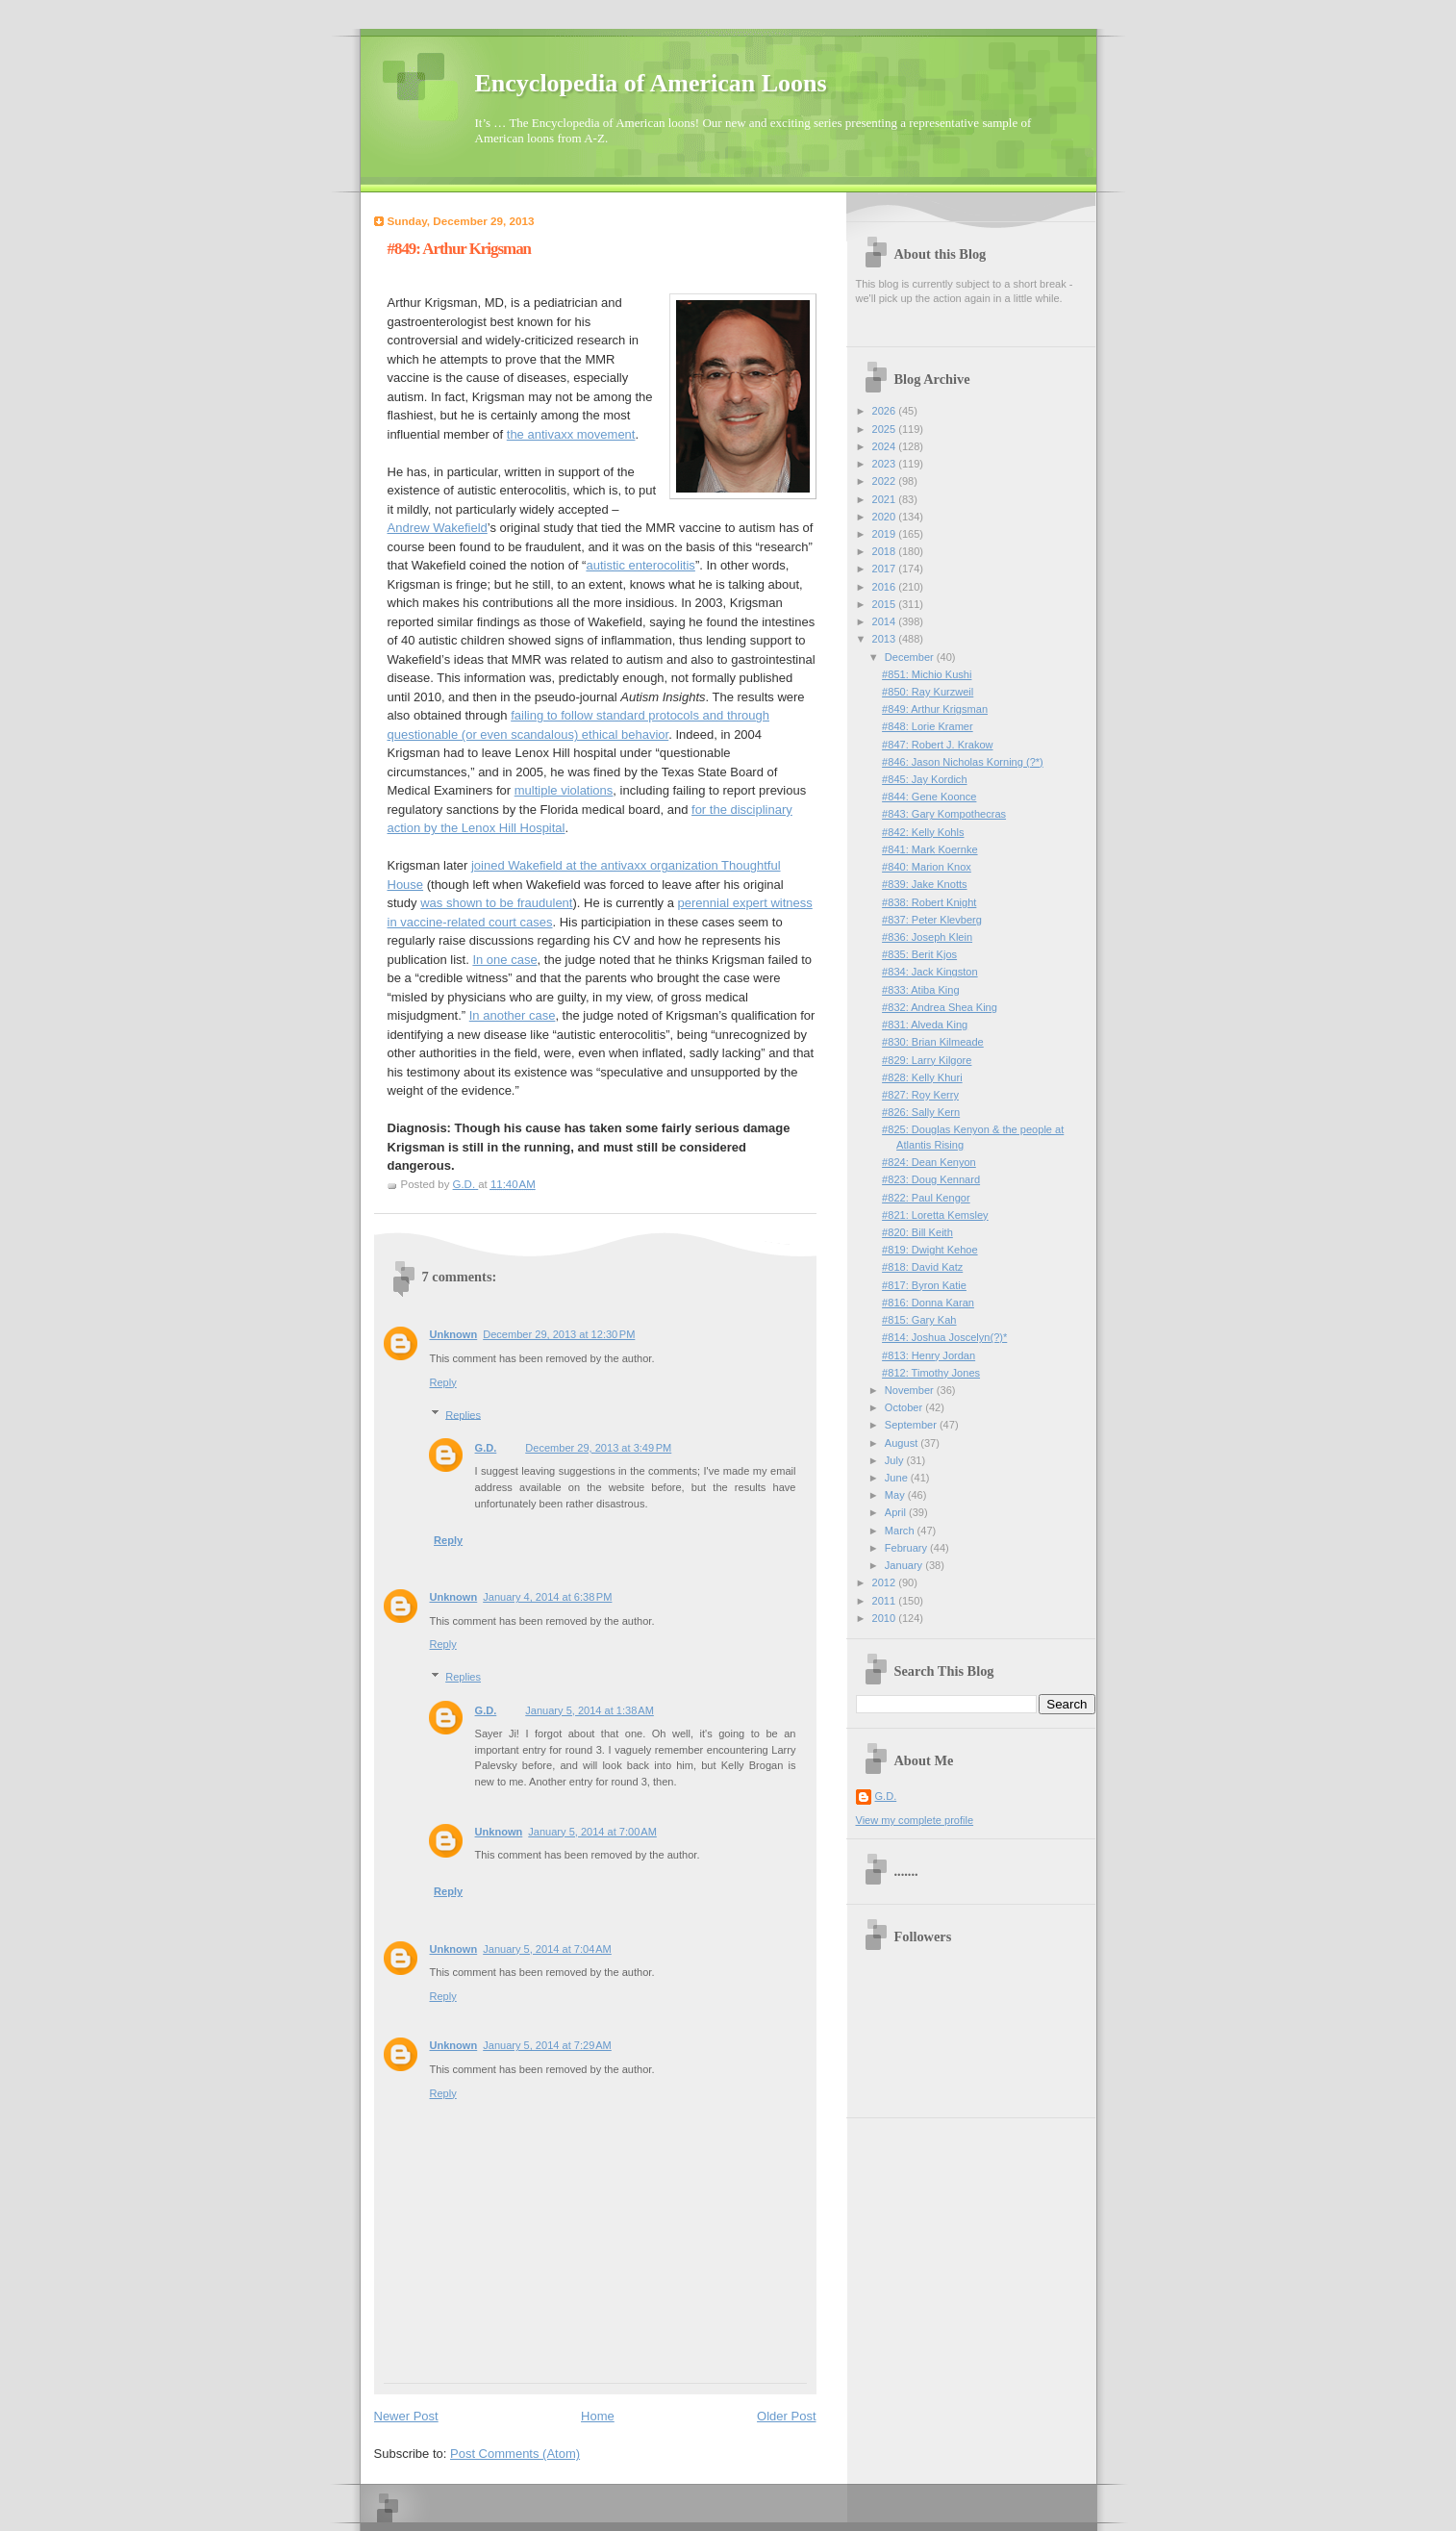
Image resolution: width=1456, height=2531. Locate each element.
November (911, 1390)
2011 (885, 1601)
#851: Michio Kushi (926, 674)
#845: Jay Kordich (924, 779)
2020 (885, 516)
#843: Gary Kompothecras (944, 814)
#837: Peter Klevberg (932, 919)
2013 (885, 639)
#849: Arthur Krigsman (935, 709)
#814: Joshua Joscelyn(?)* (944, 1337)
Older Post (786, 2416)
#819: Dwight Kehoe (930, 1249)
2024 (885, 446)
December (911, 657)
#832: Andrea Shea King (939, 1007)
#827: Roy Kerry (920, 1095)
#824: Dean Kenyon (929, 1162)
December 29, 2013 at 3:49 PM (598, 1448)
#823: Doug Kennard (931, 1179)
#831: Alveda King (924, 1024)
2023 (885, 463)
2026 (885, 411)
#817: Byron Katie (924, 1285)
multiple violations (564, 790)
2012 (885, 1582)
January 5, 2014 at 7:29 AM (547, 2045)
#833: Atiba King (920, 990)
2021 (885, 499)
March (901, 1530)
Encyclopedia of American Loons (651, 83)
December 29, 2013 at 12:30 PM (559, 1334)
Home (598, 2416)
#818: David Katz (922, 1267)
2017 (885, 568)
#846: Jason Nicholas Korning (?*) (962, 762)
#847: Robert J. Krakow (937, 744)
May (896, 1495)
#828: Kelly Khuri (922, 1077)
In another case (512, 1015)
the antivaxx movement (571, 434)
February (907, 1548)
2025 (885, 429)
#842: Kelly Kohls (923, 832)
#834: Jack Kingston (930, 971)
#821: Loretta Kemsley (935, 1215)
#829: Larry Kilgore (926, 1060)
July (896, 1460)
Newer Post (406, 2416)
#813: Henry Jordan (928, 1355)
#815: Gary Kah (919, 1320)
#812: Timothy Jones (931, 1373)
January (905, 1565)
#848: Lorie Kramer (927, 726)
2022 (885, 481)
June (898, 1477)
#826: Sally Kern (921, 1112)
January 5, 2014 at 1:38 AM (589, 1710)
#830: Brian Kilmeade (933, 1042)
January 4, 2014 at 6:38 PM (547, 1597)
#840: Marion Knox (926, 867)
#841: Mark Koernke (929, 849)
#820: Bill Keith (917, 1232)
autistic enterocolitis (640, 565)
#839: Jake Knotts (924, 884)
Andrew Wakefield (438, 527)
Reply (443, 1382)
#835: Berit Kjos (919, 954)
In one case (504, 959)
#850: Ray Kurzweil (927, 691)
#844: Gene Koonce (929, 796)
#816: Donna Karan (928, 1302)
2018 (885, 551)
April (897, 1512)
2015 (885, 604)
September (912, 1424)
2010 (885, 1618)
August (902, 1443)
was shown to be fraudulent (496, 903)
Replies (463, 1414)
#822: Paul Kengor (926, 1197)
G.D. (486, 1448)
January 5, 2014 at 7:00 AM (592, 1831)
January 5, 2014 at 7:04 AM (547, 1949)
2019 (885, 534)
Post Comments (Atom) (515, 2453)
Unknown (454, 1334)
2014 (885, 621)
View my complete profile (915, 1820)
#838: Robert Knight (929, 902)
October (905, 1407)
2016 (885, 587)
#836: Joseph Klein (927, 937)
